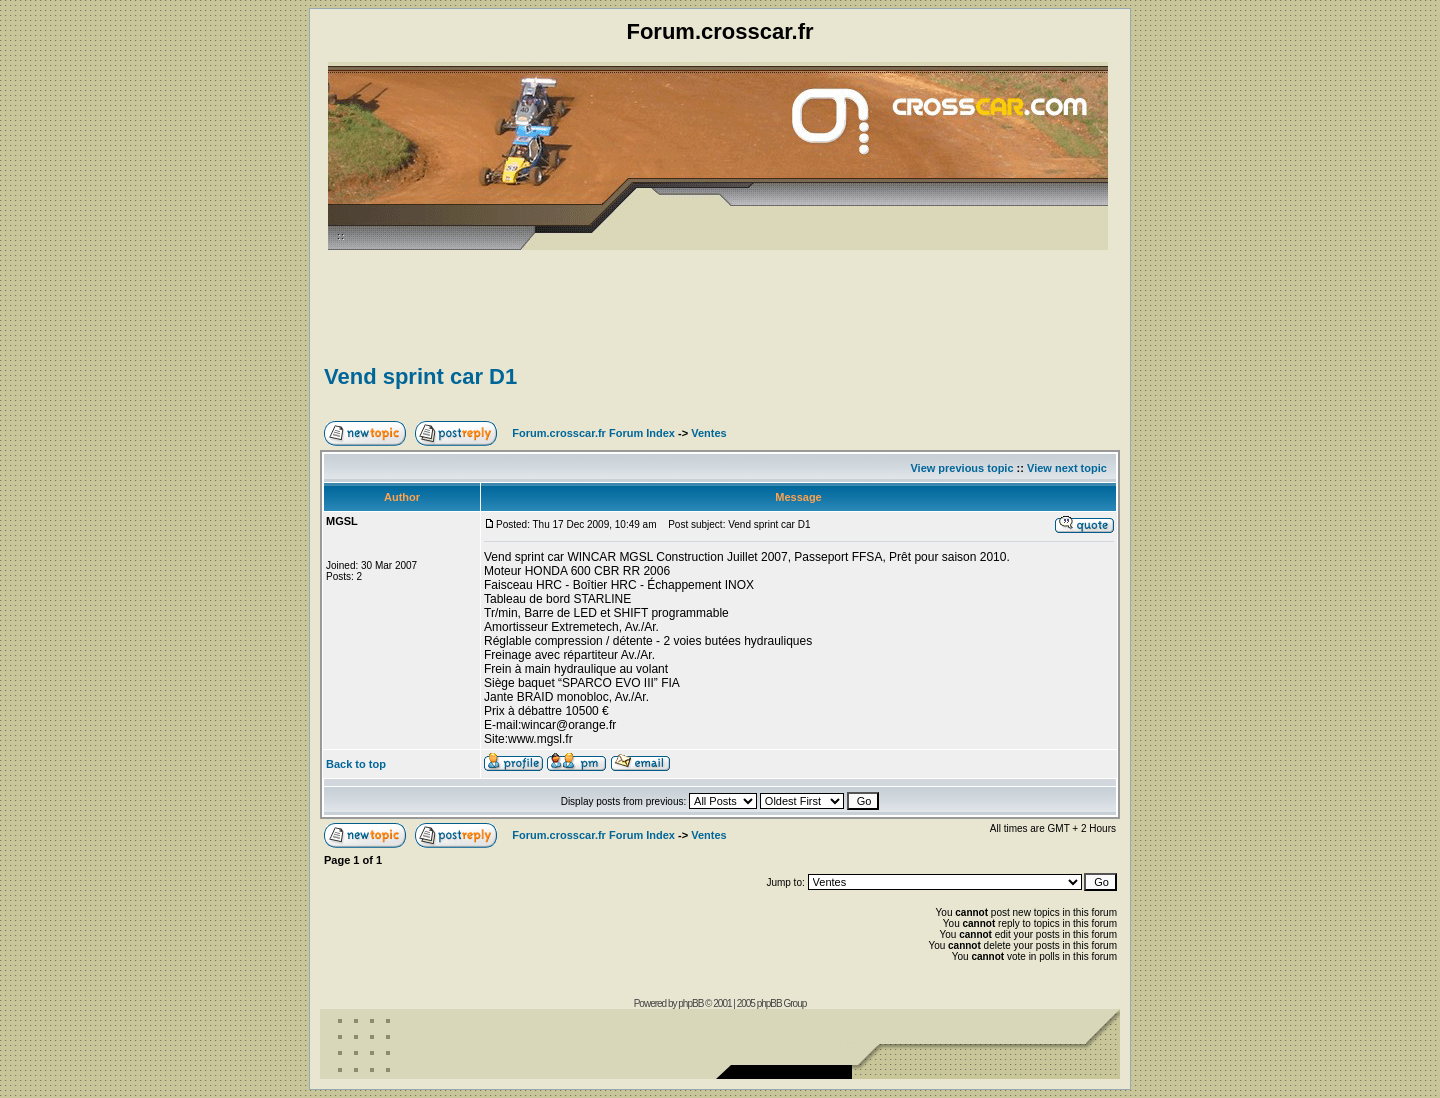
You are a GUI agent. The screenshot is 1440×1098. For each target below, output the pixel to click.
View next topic (1067, 468)
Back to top (356, 764)
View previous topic (961, 468)
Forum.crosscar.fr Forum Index (593, 433)
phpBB (690, 1003)
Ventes (708, 433)
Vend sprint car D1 (420, 376)
